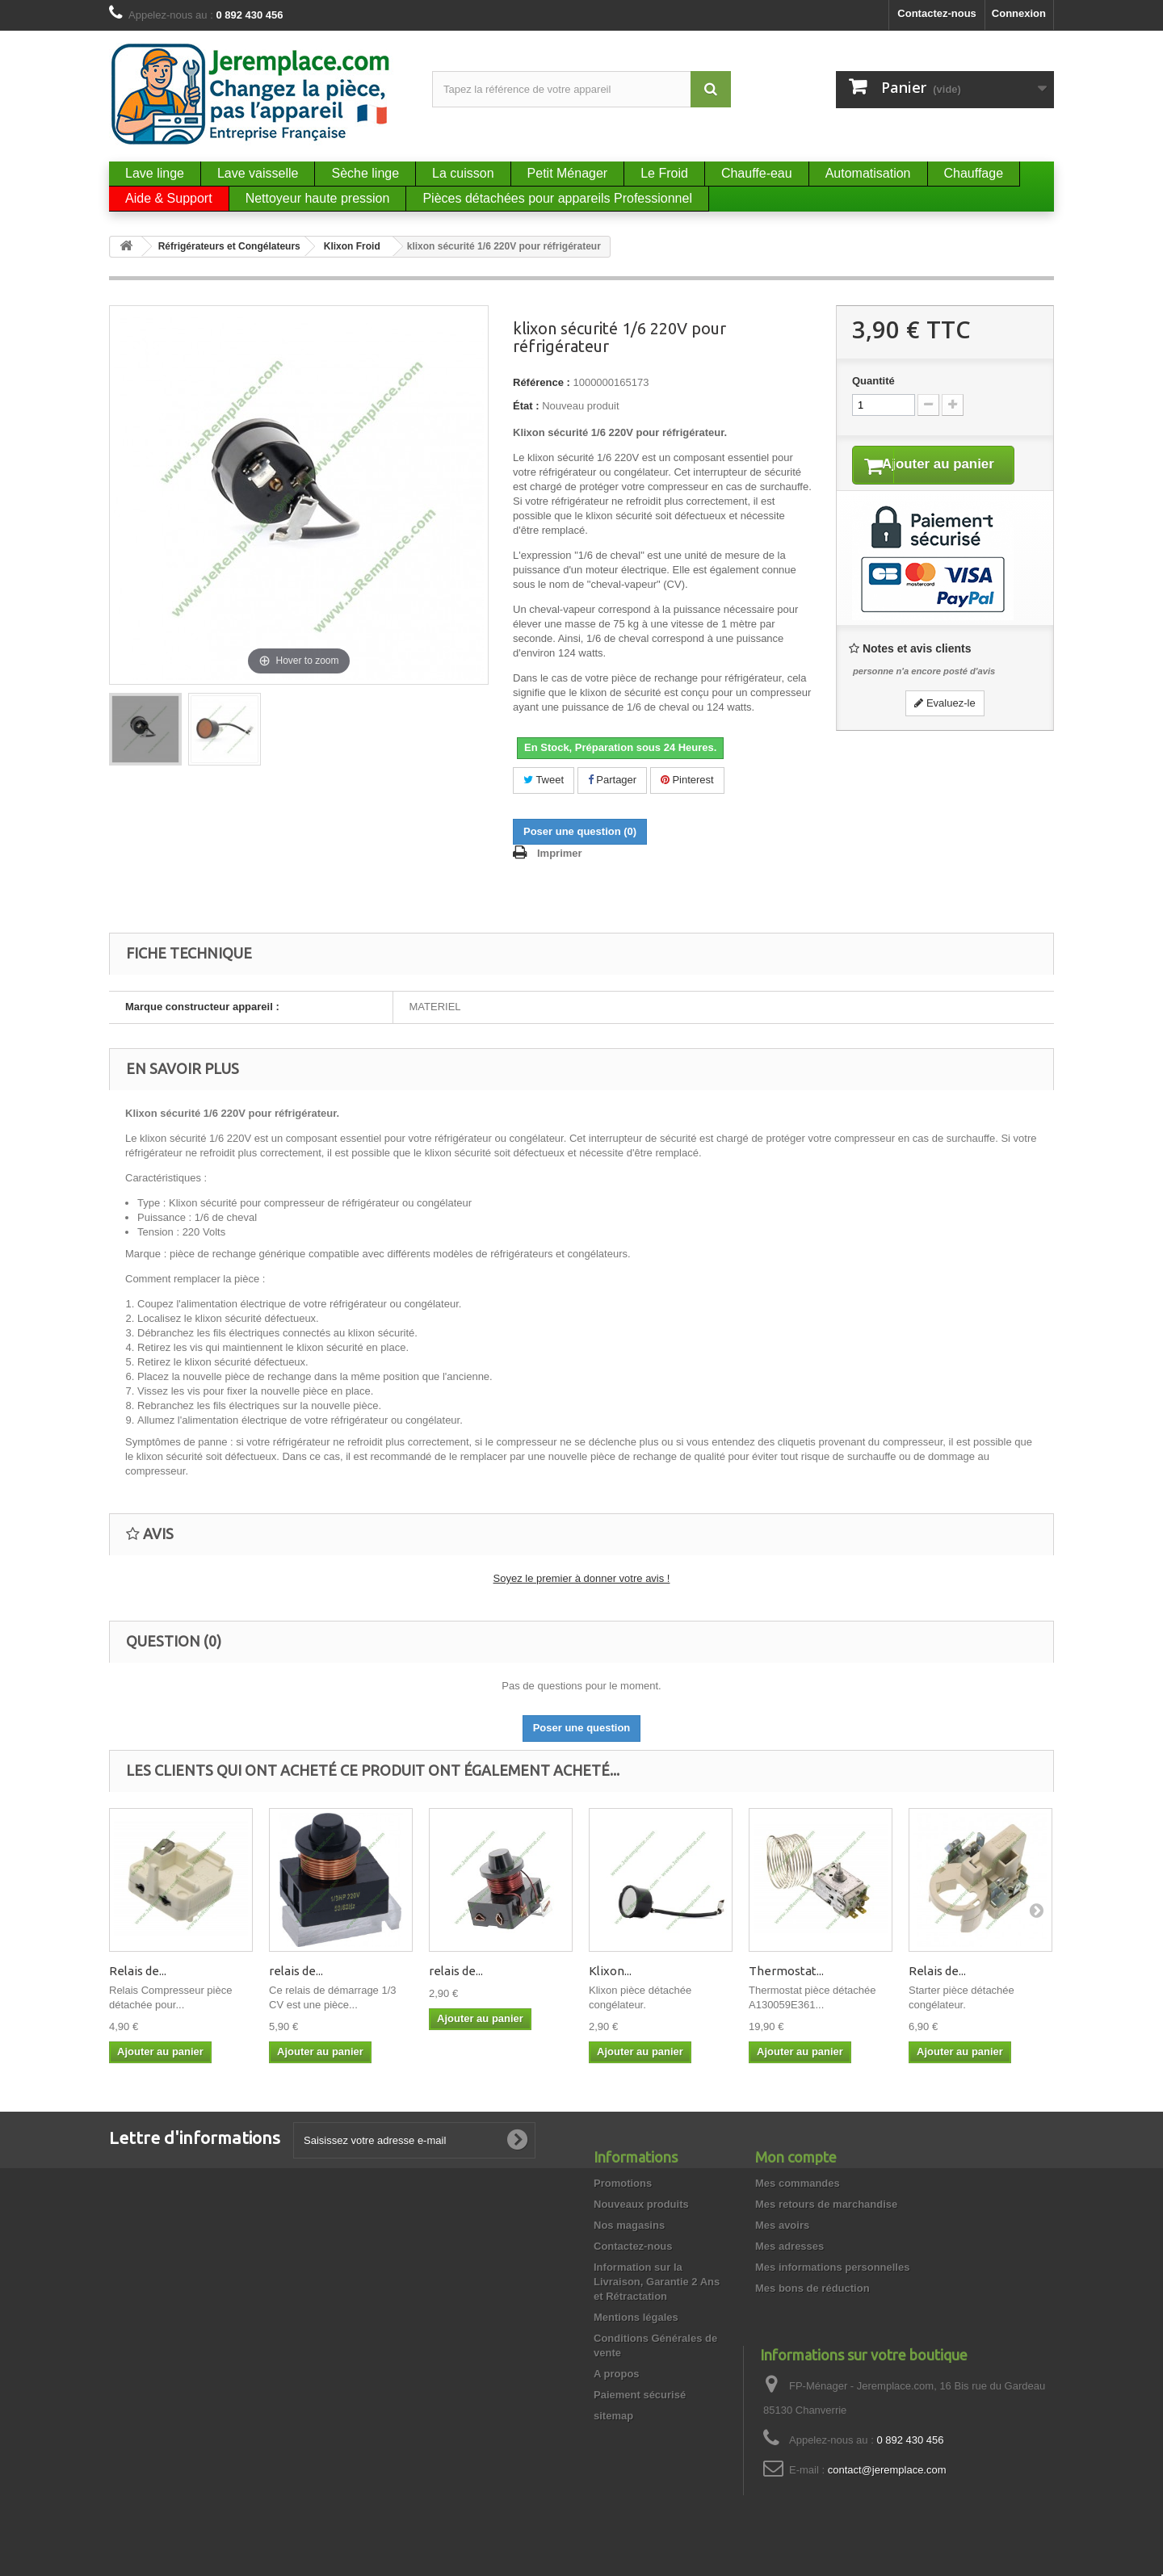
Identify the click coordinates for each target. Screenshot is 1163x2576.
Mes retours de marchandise (826, 2204)
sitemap (613, 2416)
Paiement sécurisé (640, 2395)
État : (526, 406)
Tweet (543, 780)
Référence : (541, 382)
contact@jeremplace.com (887, 2470)
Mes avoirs (782, 2225)
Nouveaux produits (641, 2204)
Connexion (1019, 13)
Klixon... (610, 1971)
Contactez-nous (936, 13)
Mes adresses (789, 2246)
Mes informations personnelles (832, 2267)
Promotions (623, 2183)
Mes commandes (797, 2183)
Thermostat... (786, 1971)
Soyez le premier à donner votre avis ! (581, 1578)
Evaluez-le (944, 724)
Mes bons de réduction (812, 2288)
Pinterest (687, 780)
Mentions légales (636, 2317)
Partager (612, 780)
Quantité (873, 381)
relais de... (296, 1971)
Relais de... (137, 1971)
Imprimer (559, 853)
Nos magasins (629, 2225)
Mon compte (796, 2157)
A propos (617, 2374)
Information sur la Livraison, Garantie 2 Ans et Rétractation (657, 2281)
